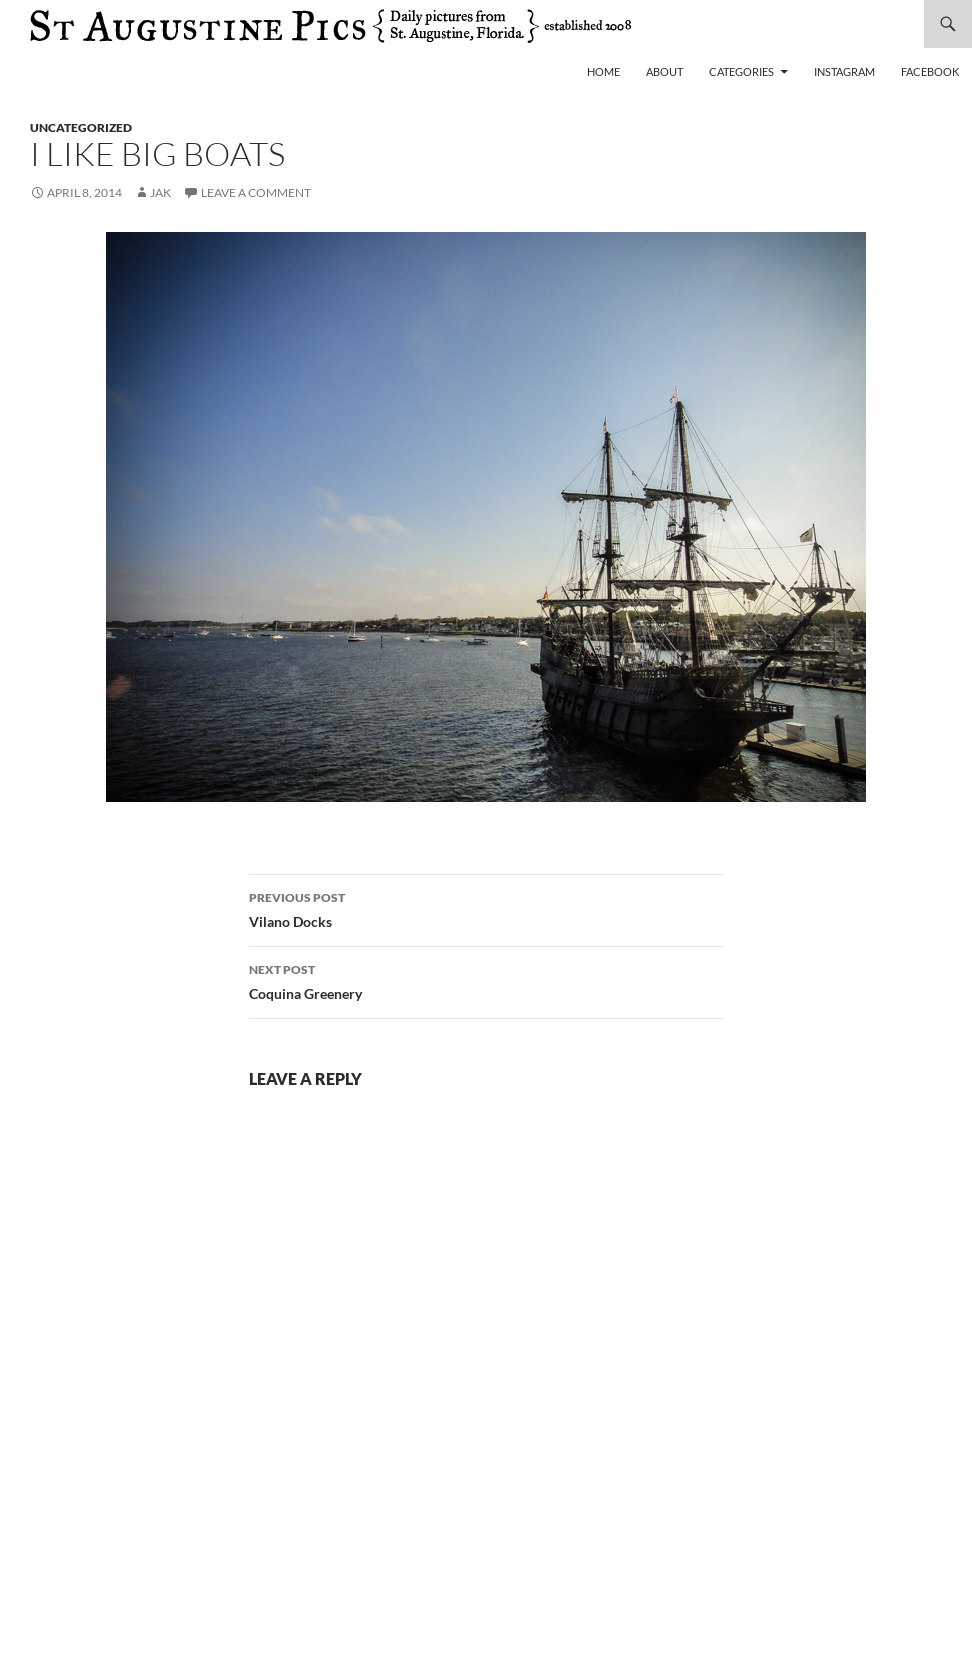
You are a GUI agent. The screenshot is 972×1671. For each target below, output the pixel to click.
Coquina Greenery (486, 980)
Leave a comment (256, 192)
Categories (741, 71)
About (664, 71)
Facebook (930, 71)
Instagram (844, 71)
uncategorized (81, 127)
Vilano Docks (486, 908)
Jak (160, 192)
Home (603, 71)
